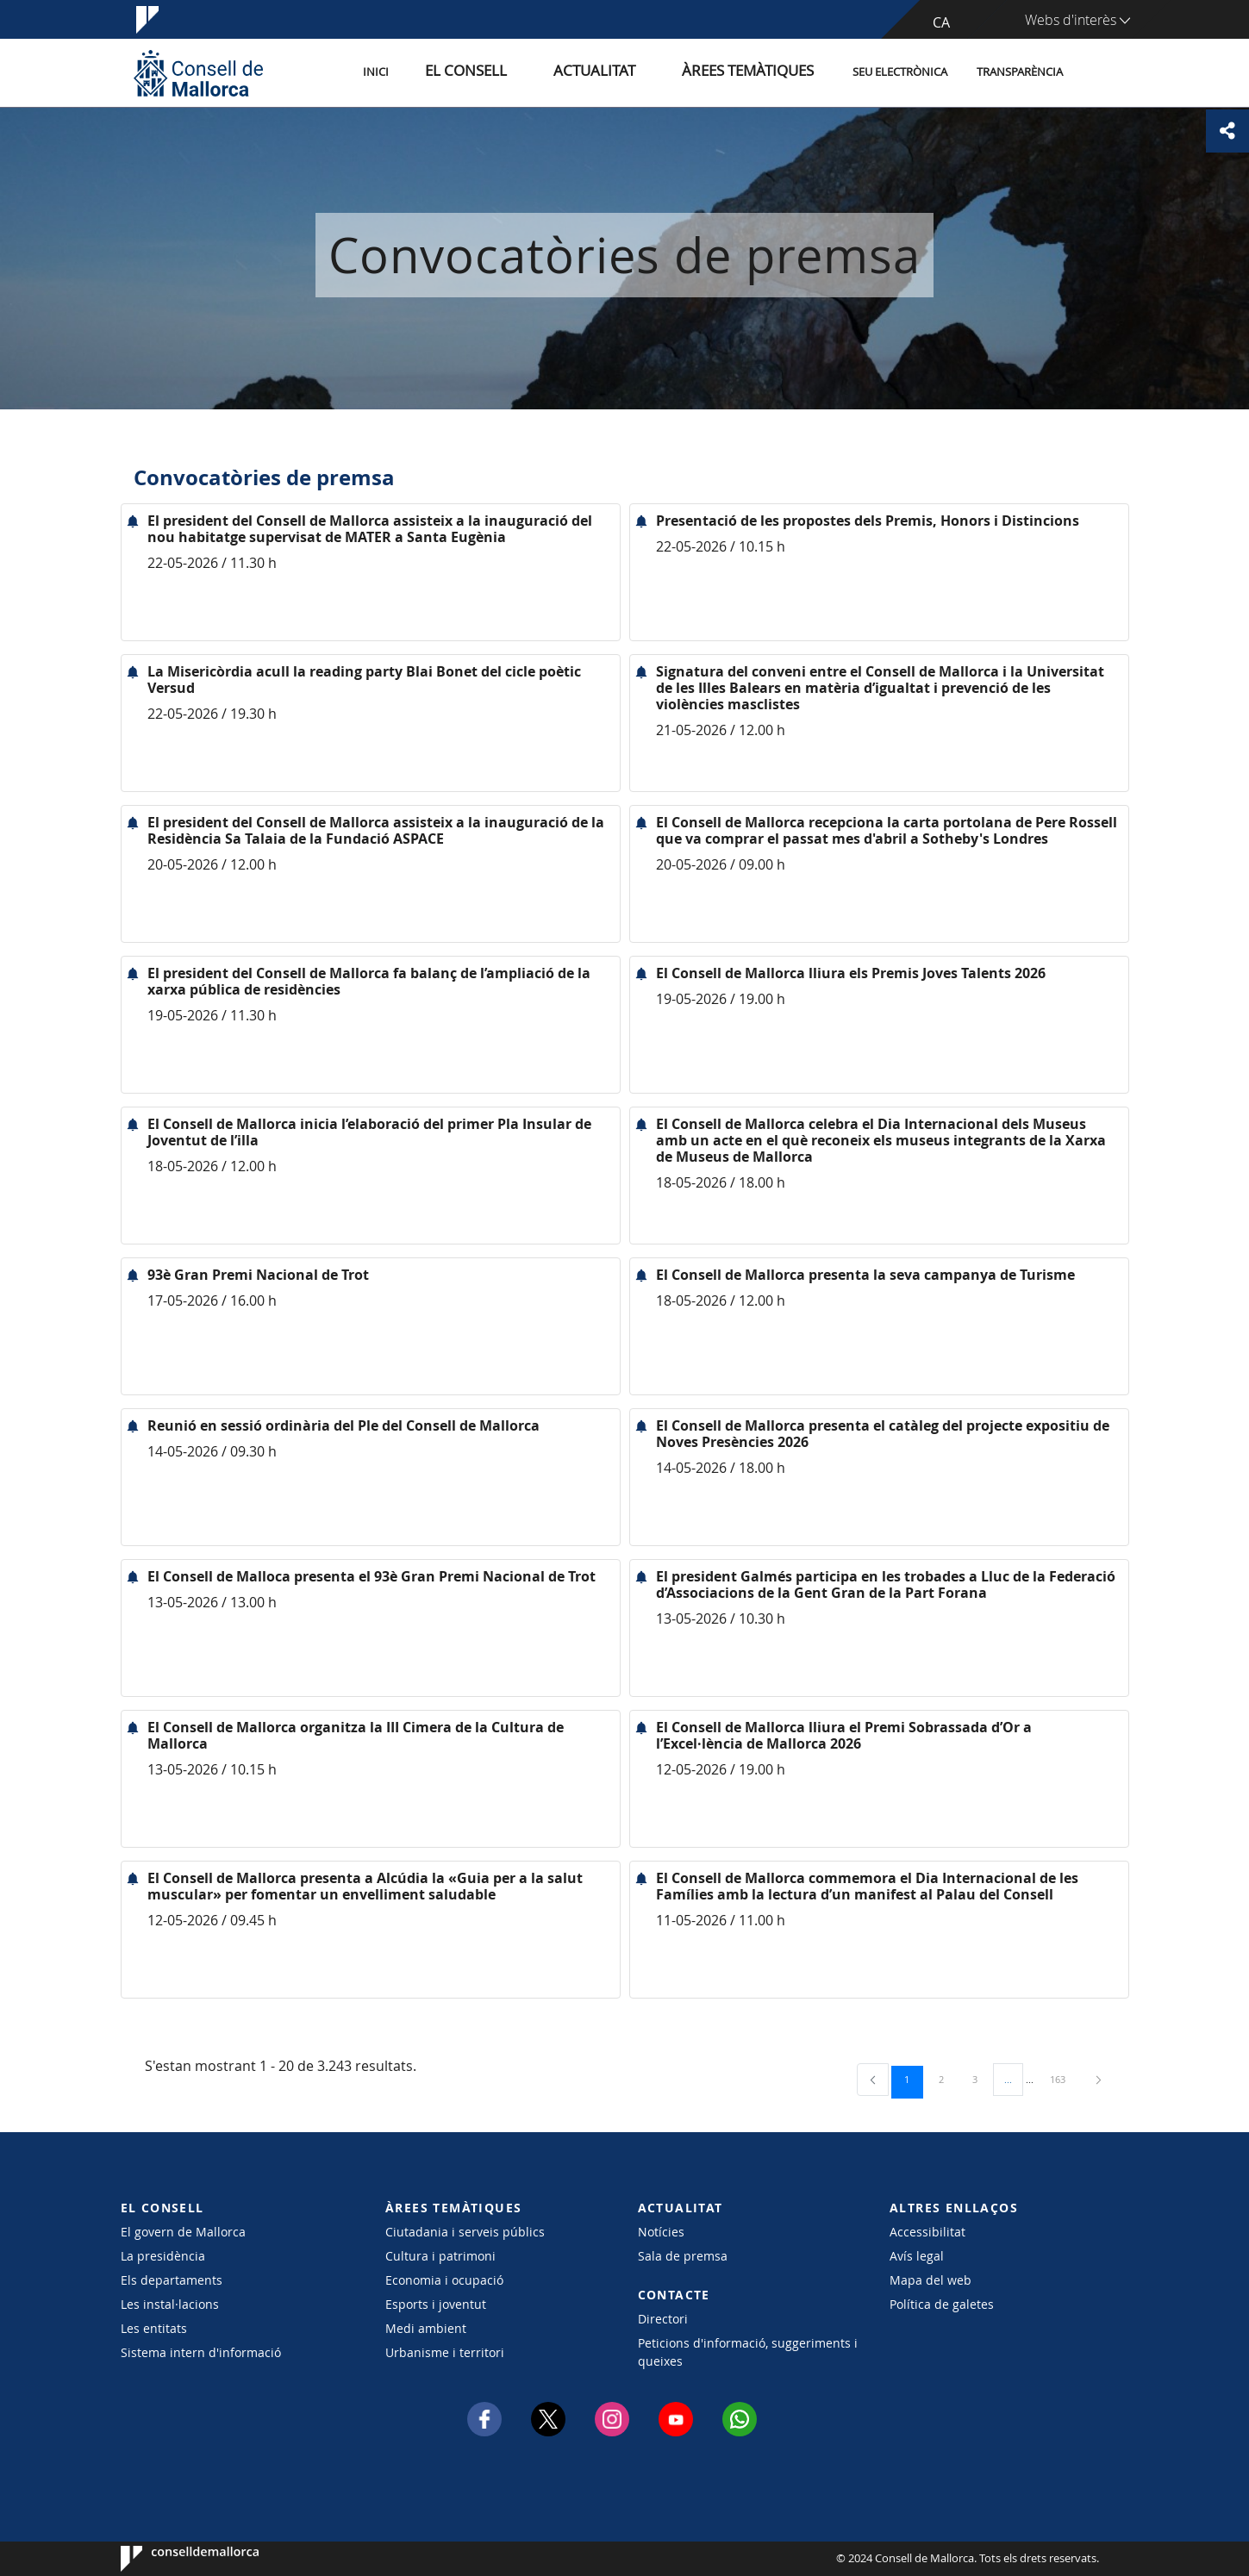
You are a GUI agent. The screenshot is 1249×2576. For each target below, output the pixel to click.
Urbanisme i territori (444, 2352)
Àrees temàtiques (758, 72)
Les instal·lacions (170, 2304)
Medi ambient (425, 2328)
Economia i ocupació (444, 2280)
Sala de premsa (683, 2256)
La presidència (163, 2256)
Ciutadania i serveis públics (465, 2232)
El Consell (527, 72)
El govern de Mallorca (183, 2232)
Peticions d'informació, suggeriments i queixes (748, 2352)
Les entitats (154, 2328)
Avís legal (917, 2256)
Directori (663, 2319)
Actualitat (633, 72)
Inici (453, 72)
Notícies (661, 2232)
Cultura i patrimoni (440, 2256)
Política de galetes (942, 2304)
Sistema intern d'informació (201, 2352)
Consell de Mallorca (173, 2559)
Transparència (1020, 72)
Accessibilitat (927, 2232)
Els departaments (171, 2280)
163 (1063, 2079)
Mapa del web (930, 2280)
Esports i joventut (435, 2304)
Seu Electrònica (899, 72)
